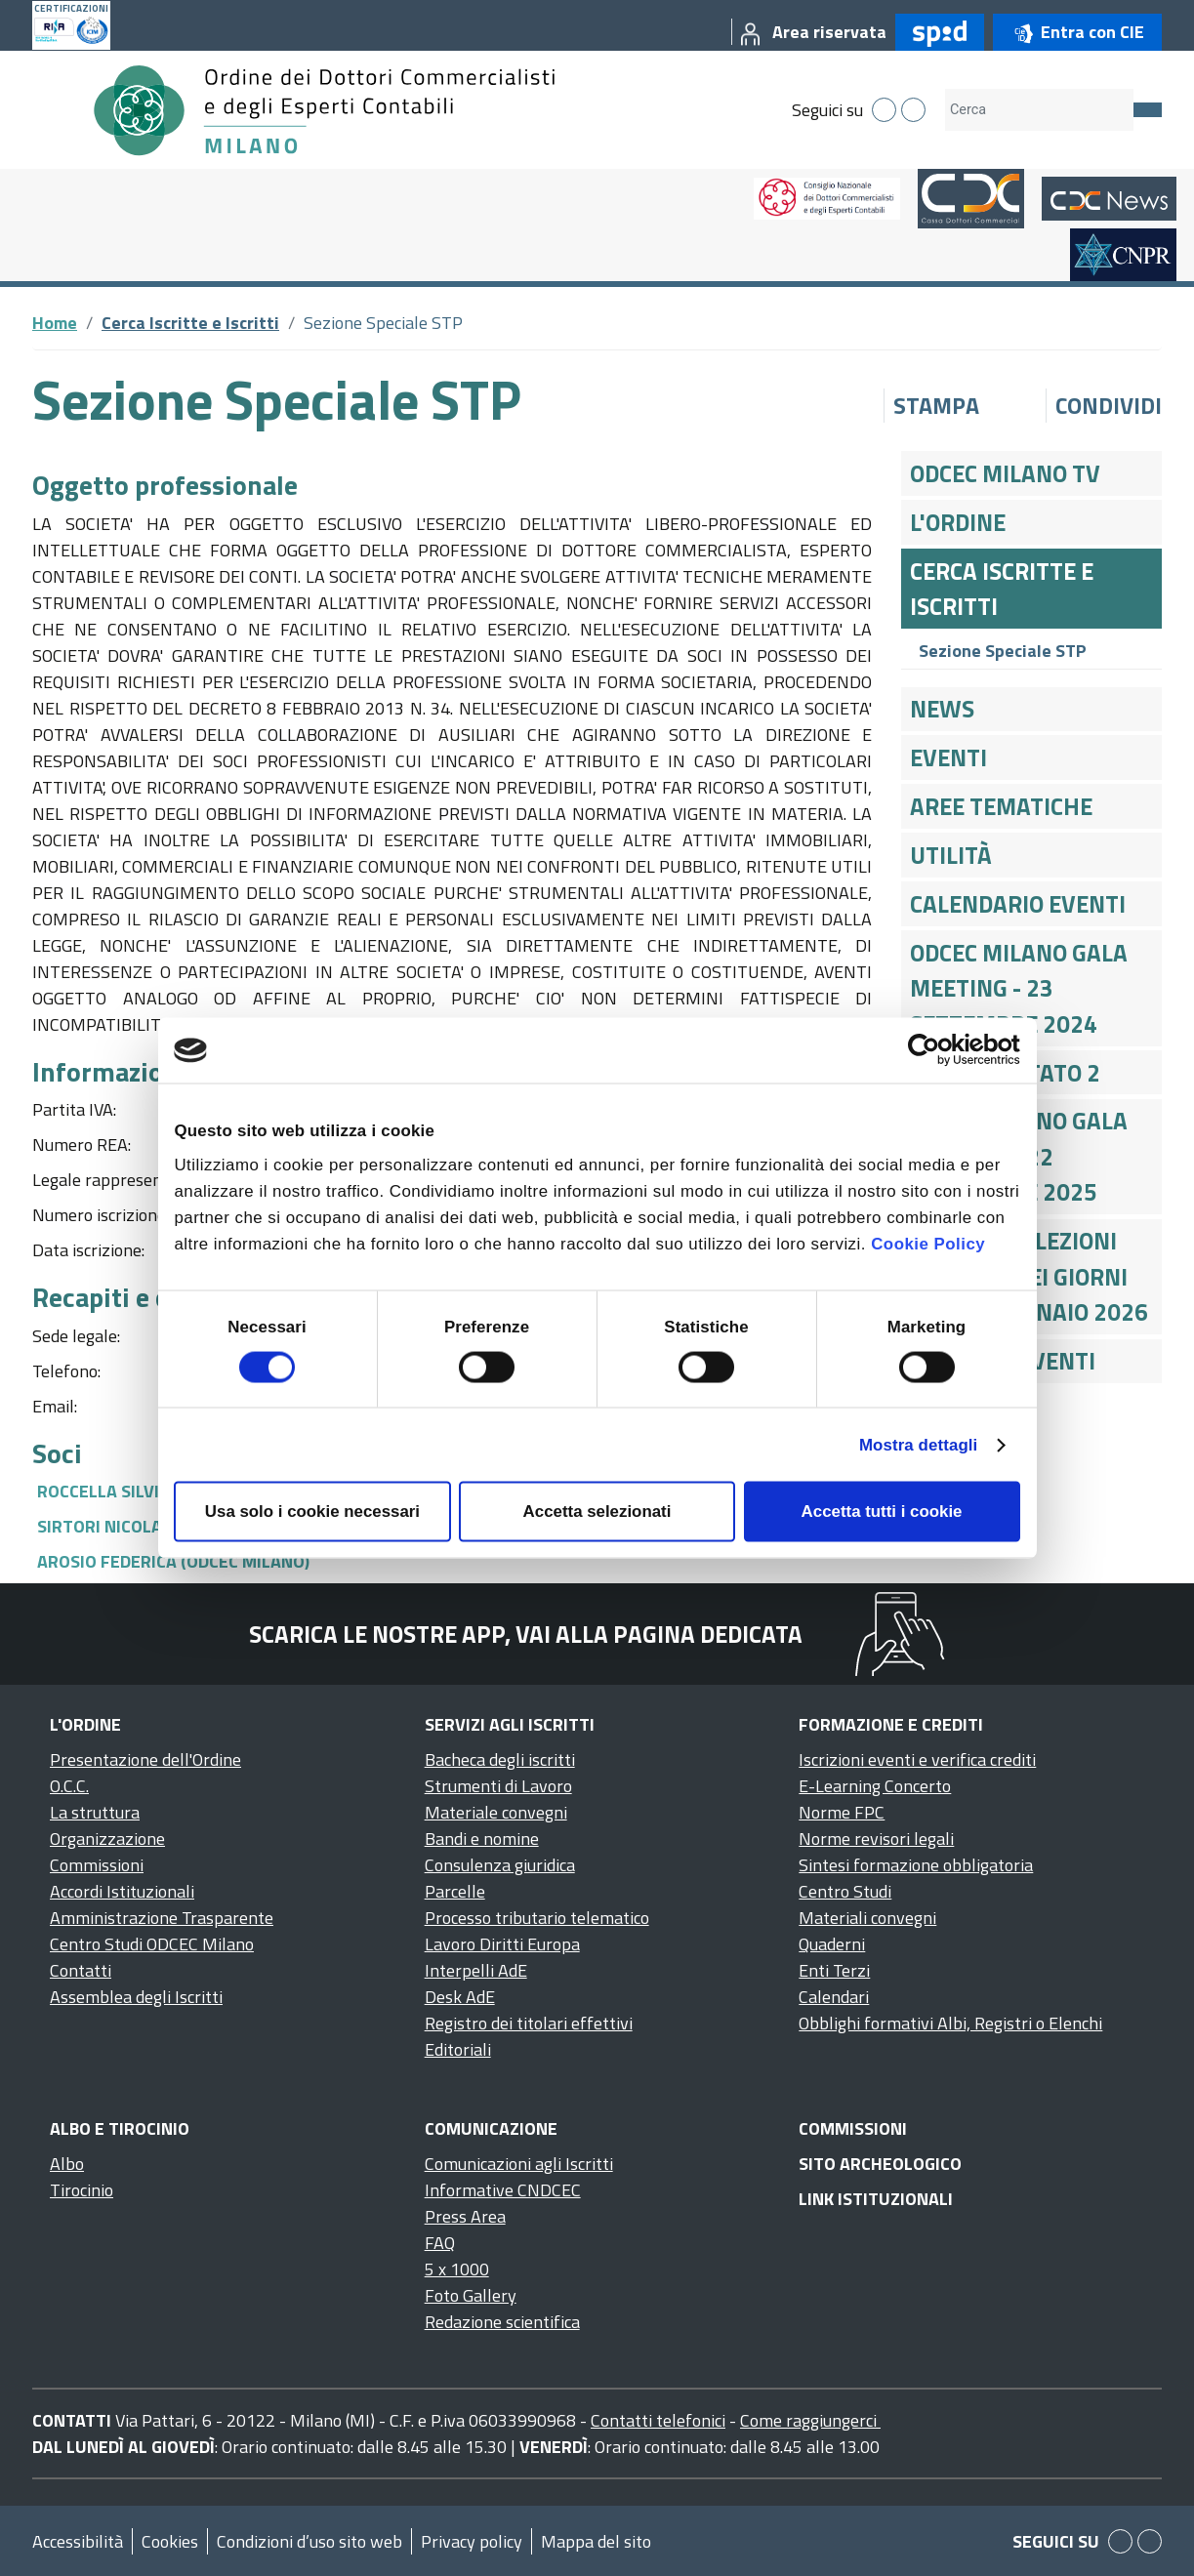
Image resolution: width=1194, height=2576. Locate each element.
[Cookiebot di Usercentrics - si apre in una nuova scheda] (934, 1050)
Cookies (170, 2541)
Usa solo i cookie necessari (312, 1510)
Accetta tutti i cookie (882, 1510)
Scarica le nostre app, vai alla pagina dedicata (526, 1634)
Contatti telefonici (658, 2420)
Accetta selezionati (597, 1510)
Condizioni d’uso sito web (309, 2541)
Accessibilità (77, 2541)
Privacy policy (471, 2541)
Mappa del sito (596, 2541)
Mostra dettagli (918, 1444)
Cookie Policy (928, 1244)
